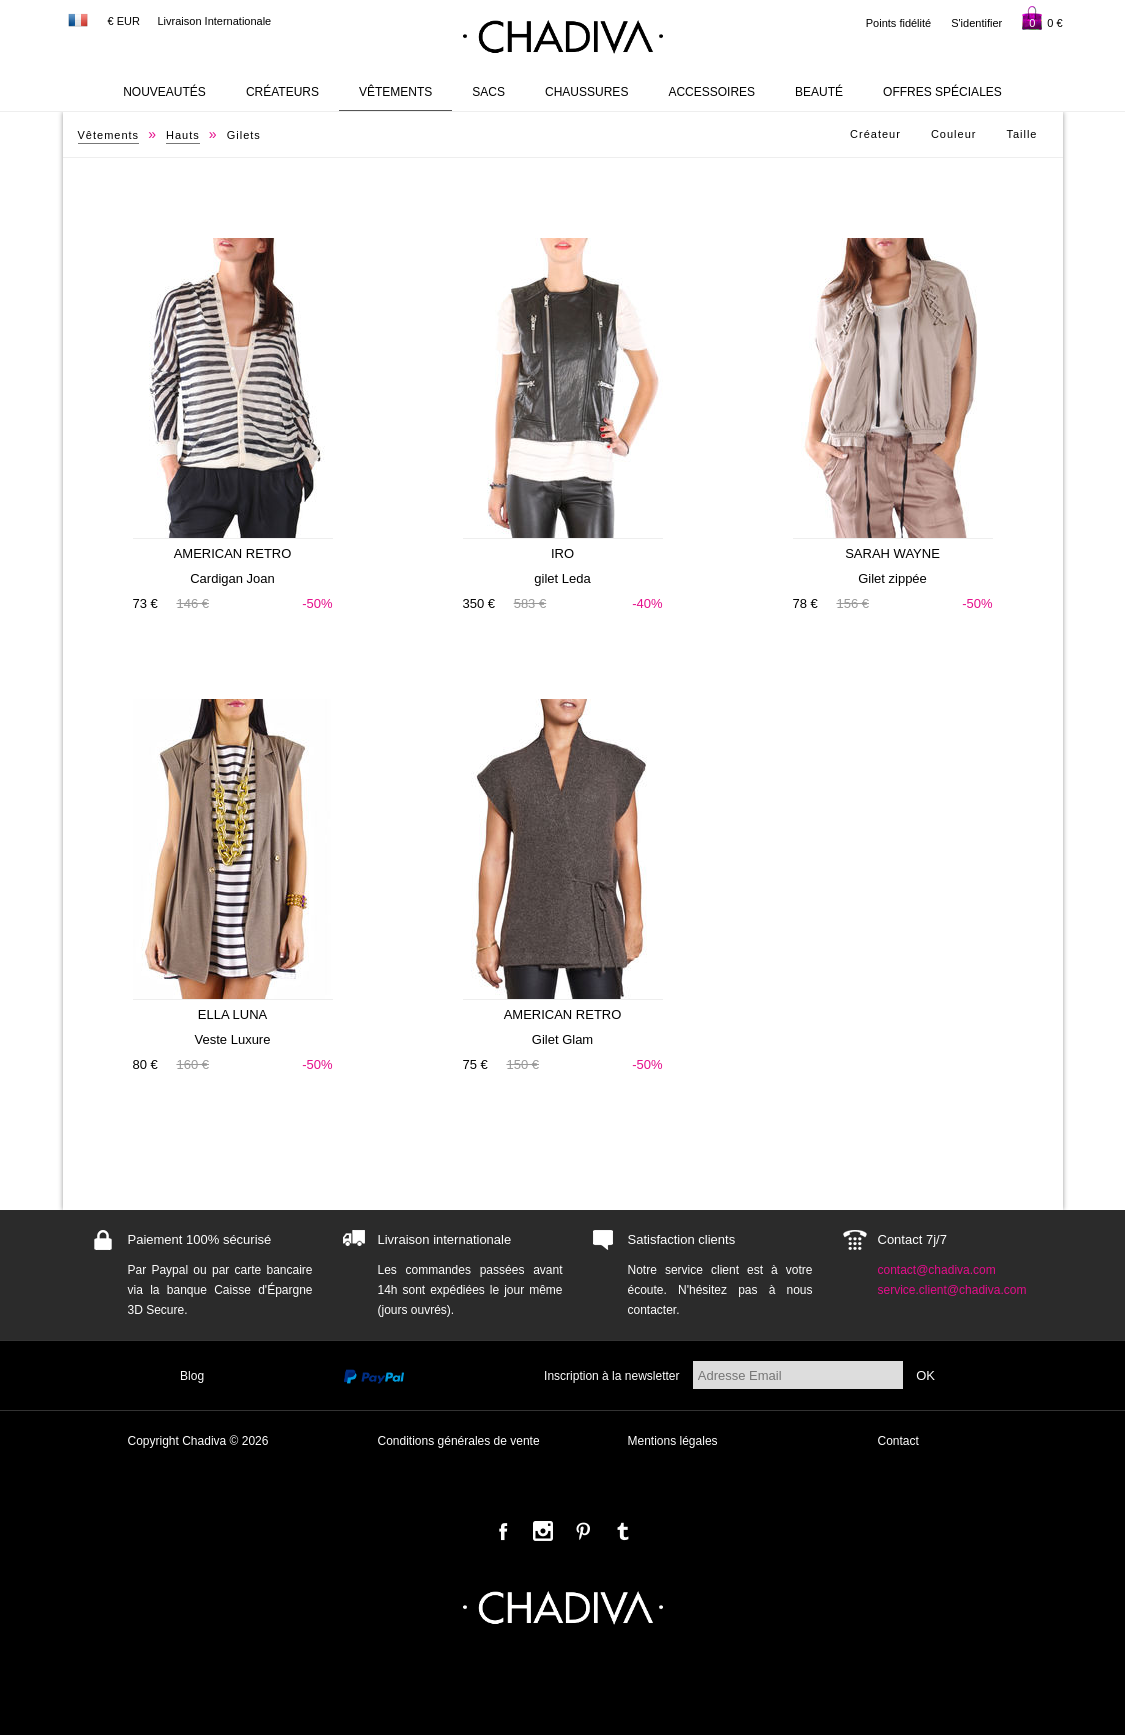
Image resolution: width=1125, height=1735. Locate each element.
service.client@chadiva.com (952, 1290)
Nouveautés (164, 92)
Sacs (488, 92)
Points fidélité (898, 23)
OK (925, 1375)
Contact (898, 1441)
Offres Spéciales (942, 92)
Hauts (183, 135)
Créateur (875, 134)
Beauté (819, 92)
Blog (192, 1376)
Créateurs (282, 92)
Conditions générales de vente (459, 1441)
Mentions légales (673, 1441)
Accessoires (711, 92)
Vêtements (395, 92)
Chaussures (586, 92)
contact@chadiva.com (937, 1270)
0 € (1042, 18)
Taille (1021, 134)
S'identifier (976, 23)
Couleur (954, 134)
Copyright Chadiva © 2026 (198, 1441)
